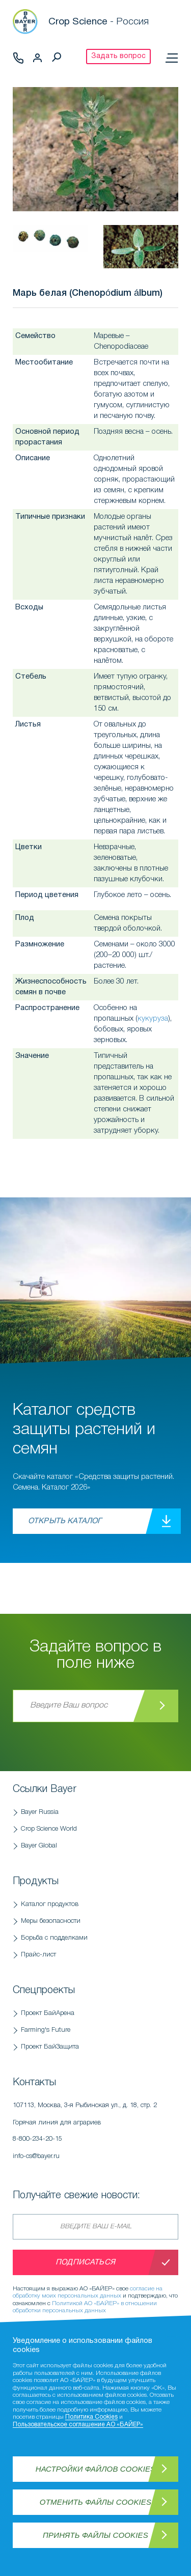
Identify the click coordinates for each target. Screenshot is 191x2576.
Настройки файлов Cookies (96, 2469)
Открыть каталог (64, 1521)
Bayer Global (39, 1846)
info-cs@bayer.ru (36, 2156)
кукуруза (153, 1018)
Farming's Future (45, 2030)
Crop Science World (49, 1829)
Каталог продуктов (49, 1904)
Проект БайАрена (47, 2013)
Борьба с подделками (54, 1938)
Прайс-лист (38, 1954)
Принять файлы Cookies (95, 2535)
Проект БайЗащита (50, 2047)
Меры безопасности (50, 1921)
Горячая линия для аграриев (95, 2133)
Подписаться (85, 2262)
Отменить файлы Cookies (95, 2502)
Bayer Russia (40, 1812)
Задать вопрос (118, 56)
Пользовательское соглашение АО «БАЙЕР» (78, 2424)
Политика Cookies (91, 2417)
